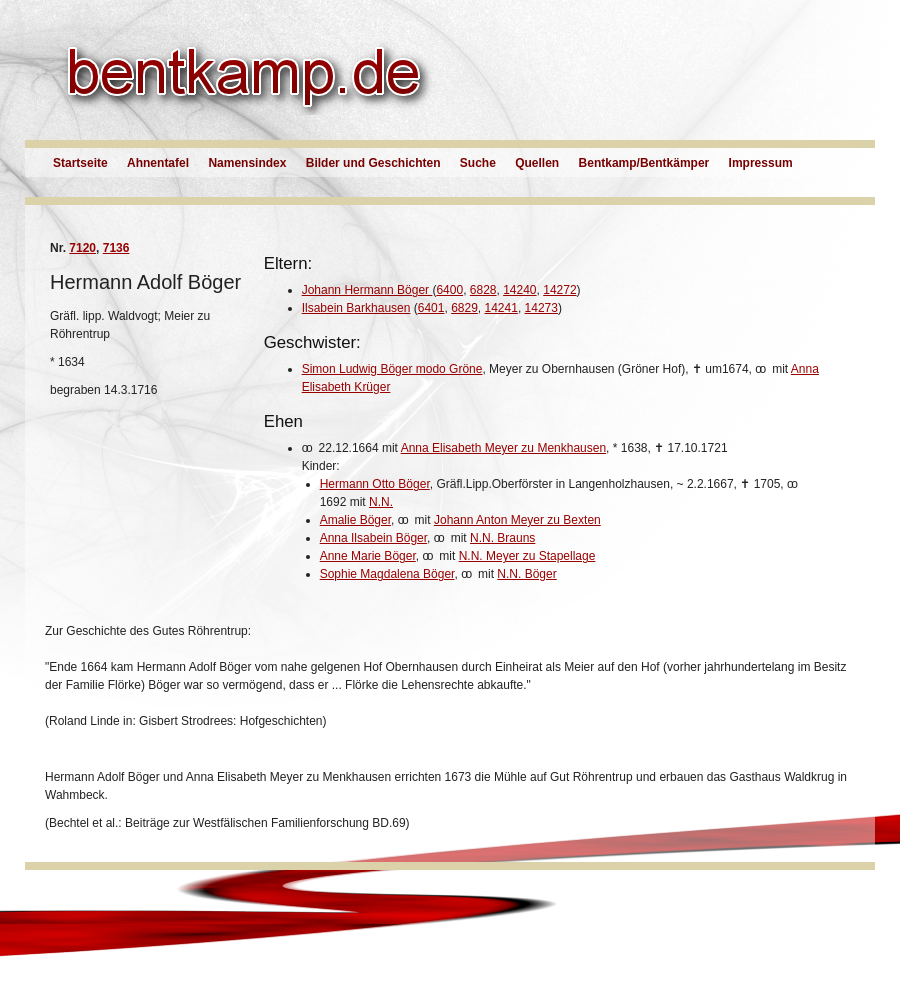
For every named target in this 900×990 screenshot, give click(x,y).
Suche (478, 163)
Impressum (761, 163)
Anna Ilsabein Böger (373, 538)
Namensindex (247, 163)
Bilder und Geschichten (373, 163)
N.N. (381, 502)
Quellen (537, 163)
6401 (431, 308)
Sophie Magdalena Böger (387, 574)
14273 (541, 308)
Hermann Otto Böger (375, 484)
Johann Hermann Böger (367, 290)
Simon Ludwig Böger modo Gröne (392, 369)
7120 (82, 248)
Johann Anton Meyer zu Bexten (517, 520)
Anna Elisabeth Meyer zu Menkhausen (503, 448)
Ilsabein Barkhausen (356, 308)
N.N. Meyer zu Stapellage (527, 556)
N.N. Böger (526, 574)
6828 (483, 290)
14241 (501, 308)
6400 (449, 290)
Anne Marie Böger (368, 556)
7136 (116, 248)
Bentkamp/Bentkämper (644, 163)
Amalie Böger (355, 520)
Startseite (80, 163)
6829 (464, 308)
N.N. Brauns (502, 538)
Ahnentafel (158, 163)
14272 (559, 290)
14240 (519, 290)
